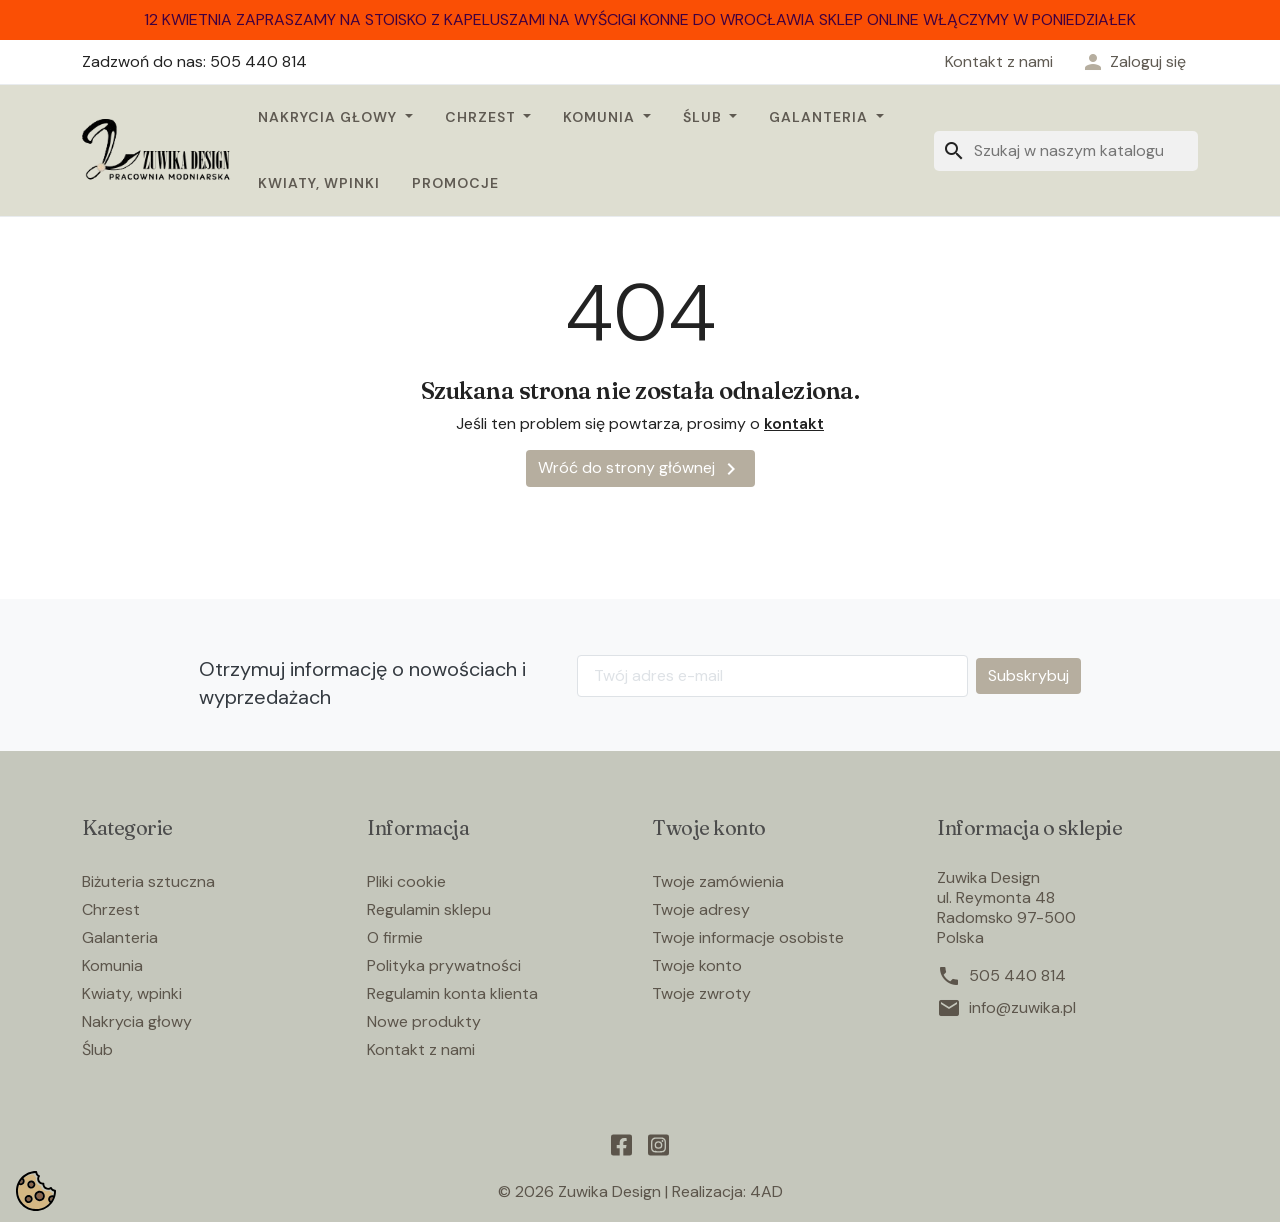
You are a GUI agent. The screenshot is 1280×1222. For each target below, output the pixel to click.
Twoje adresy (701, 909)
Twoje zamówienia (718, 881)
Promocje (455, 183)
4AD (766, 1191)
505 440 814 (1017, 976)
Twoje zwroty (701, 993)
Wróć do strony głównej (640, 469)
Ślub (704, 117)
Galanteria (820, 117)
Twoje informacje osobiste (748, 937)
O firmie (395, 937)
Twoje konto (697, 965)
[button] (1133, 62)
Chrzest (482, 117)
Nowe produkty (424, 1021)
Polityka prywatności (444, 965)
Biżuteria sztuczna (148, 881)
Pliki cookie (406, 881)
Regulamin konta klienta (452, 993)
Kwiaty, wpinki (319, 183)
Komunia (601, 117)
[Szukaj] (1066, 151)
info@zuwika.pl (1022, 1008)
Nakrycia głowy (329, 117)
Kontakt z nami (999, 62)
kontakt (794, 423)
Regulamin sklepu (429, 909)
